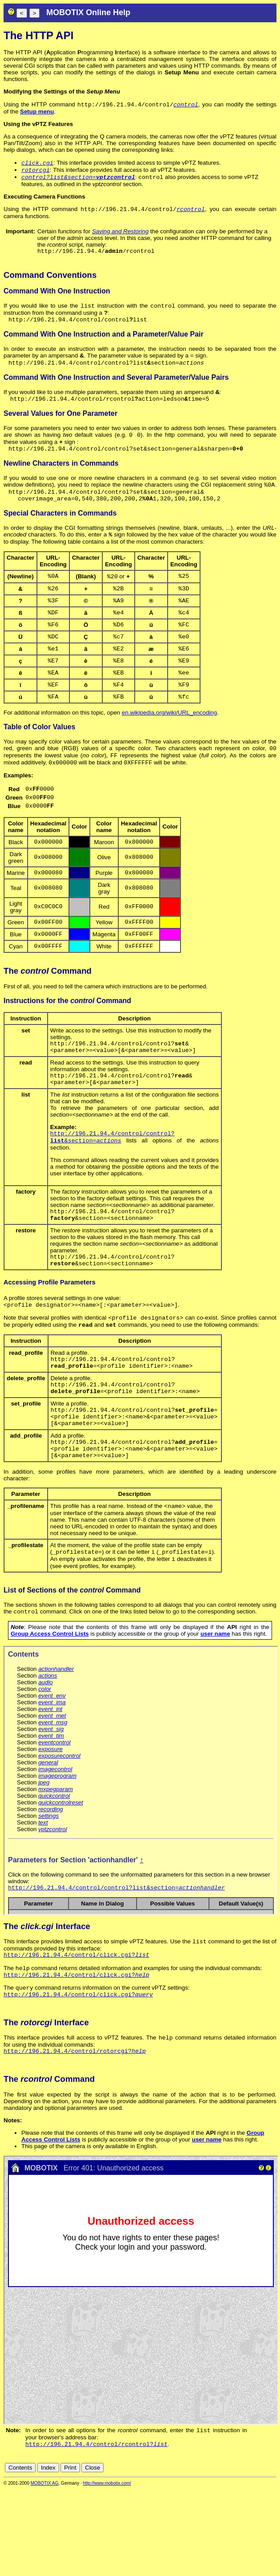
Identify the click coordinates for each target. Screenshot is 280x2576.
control (185, 105)
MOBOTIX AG (45, 2570)
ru (272, 2554)
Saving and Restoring (120, 235)
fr (250, 2554)
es (243, 2554)
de (223, 2554)
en (233, 2554)
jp (264, 2554)
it (257, 2554)
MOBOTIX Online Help (88, 12)
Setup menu (37, 112)
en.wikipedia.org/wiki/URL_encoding (169, 742)
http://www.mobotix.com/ (107, 2570)
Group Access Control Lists (50, 1709)
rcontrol (190, 213)
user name (215, 1709)
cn (213, 2554)
